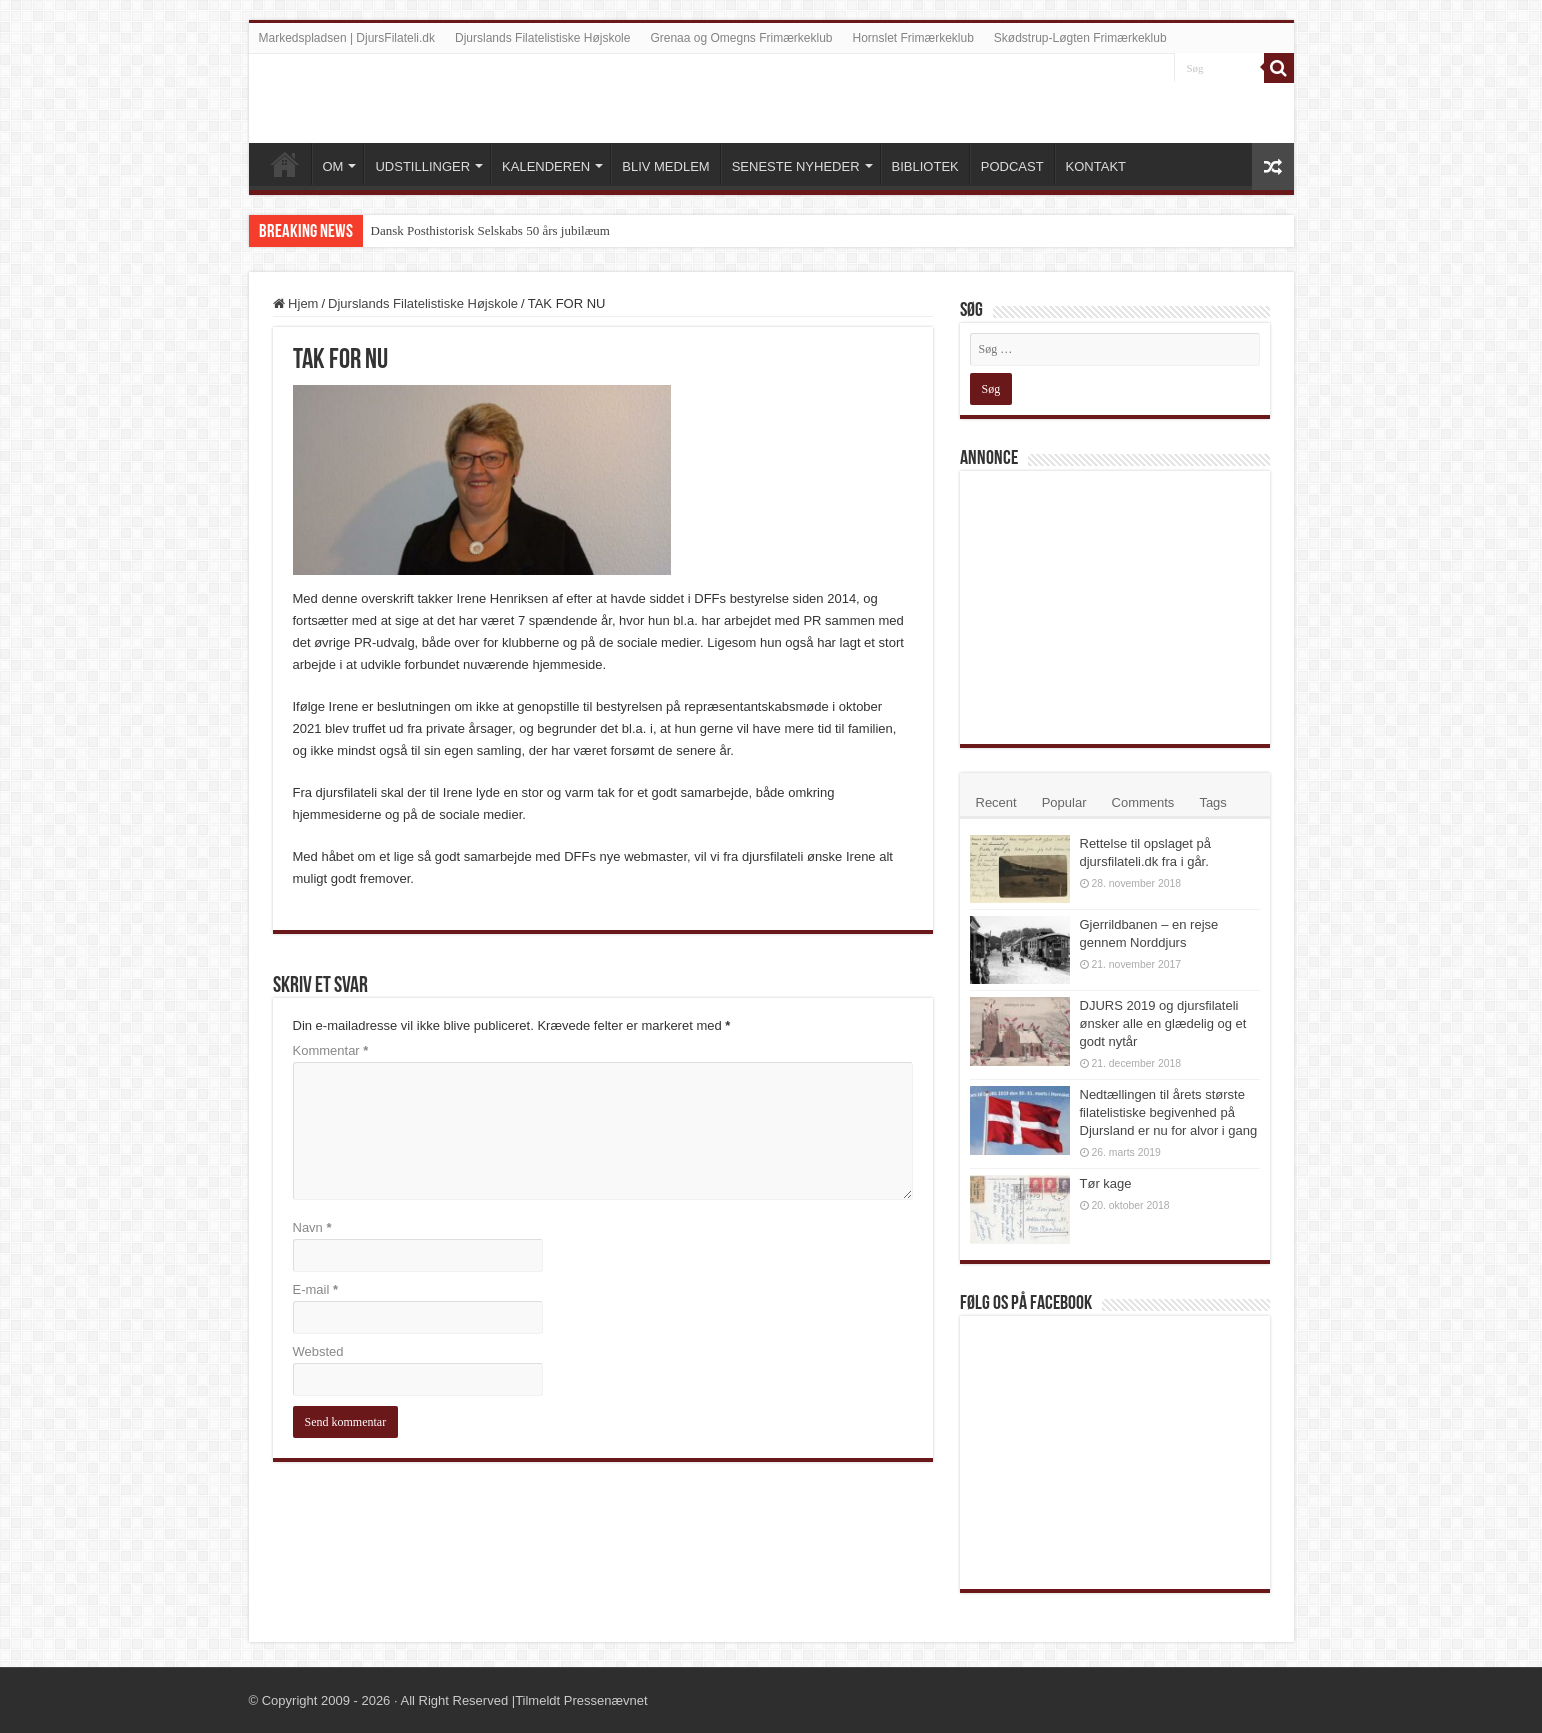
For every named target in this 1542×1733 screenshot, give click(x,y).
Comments (1143, 802)
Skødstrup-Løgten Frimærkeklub (1080, 38)
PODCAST (1012, 166)
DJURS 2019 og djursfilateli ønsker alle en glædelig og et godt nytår (1163, 1023)
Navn (312, 1227)
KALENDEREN (546, 166)
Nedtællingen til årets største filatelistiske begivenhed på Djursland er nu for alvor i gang (1169, 1112)
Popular (1064, 802)
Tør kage (1106, 1183)
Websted (318, 1351)
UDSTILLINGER (422, 166)
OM (333, 166)
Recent (996, 802)
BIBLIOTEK (925, 166)
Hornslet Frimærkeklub (913, 38)
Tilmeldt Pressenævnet (581, 1700)
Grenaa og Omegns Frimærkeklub (741, 38)
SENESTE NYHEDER (796, 166)
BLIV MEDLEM (665, 166)
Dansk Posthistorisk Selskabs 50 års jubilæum (490, 230)
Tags (1212, 802)
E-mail (316, 1289)
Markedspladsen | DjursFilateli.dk (347, 38)
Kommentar (331, 1050)
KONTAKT (1096, 166)
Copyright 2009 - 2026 (326, 1700)
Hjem (296, 303)
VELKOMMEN (285, 164)
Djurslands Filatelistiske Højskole (542, 38)
